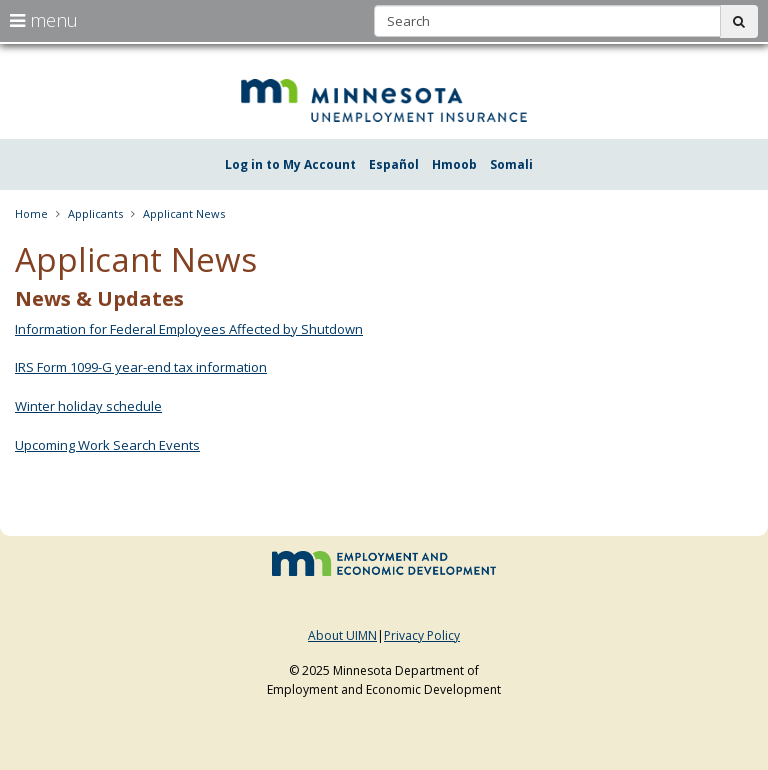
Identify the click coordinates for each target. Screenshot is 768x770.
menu (44, 20)
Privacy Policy (422, 635)
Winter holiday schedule (88, 406)
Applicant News (184, 213)
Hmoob (454, 164)
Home (31, 213)
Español (394, 164)
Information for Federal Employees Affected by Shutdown (189, 329)
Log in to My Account (290, 164)
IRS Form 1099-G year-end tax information (141, 367)
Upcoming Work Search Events (107, 445)
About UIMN (342, 635)
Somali (511, 164)
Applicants (95, 213)
